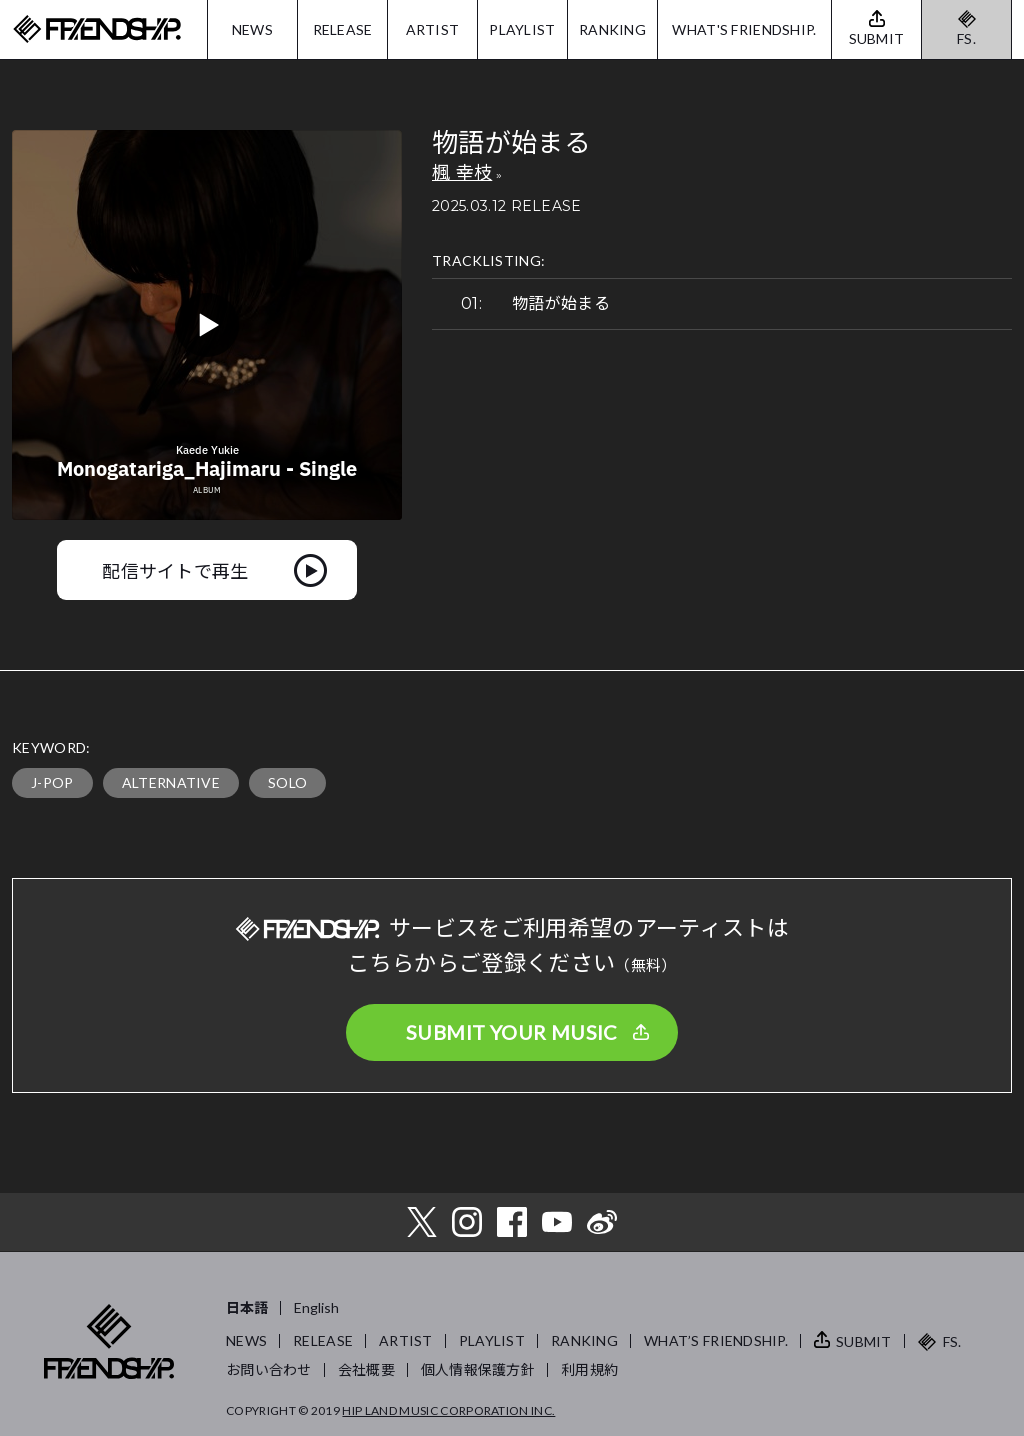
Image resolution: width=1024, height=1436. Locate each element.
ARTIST (433, 29)
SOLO (287, 782)
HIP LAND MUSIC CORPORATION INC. (448, 1410)
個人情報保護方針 (478, 1369)
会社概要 (366, 1369)
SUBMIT (864, 1341)
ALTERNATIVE (171, 782)
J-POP (52, 782)
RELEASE (343, 29)
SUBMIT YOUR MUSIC (512, 1032)
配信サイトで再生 (175, 570)
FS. (966, 38)
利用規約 (589, 1369)
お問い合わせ (269, 1369)
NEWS (252, 29)
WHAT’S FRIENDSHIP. (716, 1340)
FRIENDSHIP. (97, 29)
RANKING (612, 29)
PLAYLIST (522, 29)
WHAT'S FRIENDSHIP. (744, 29)
